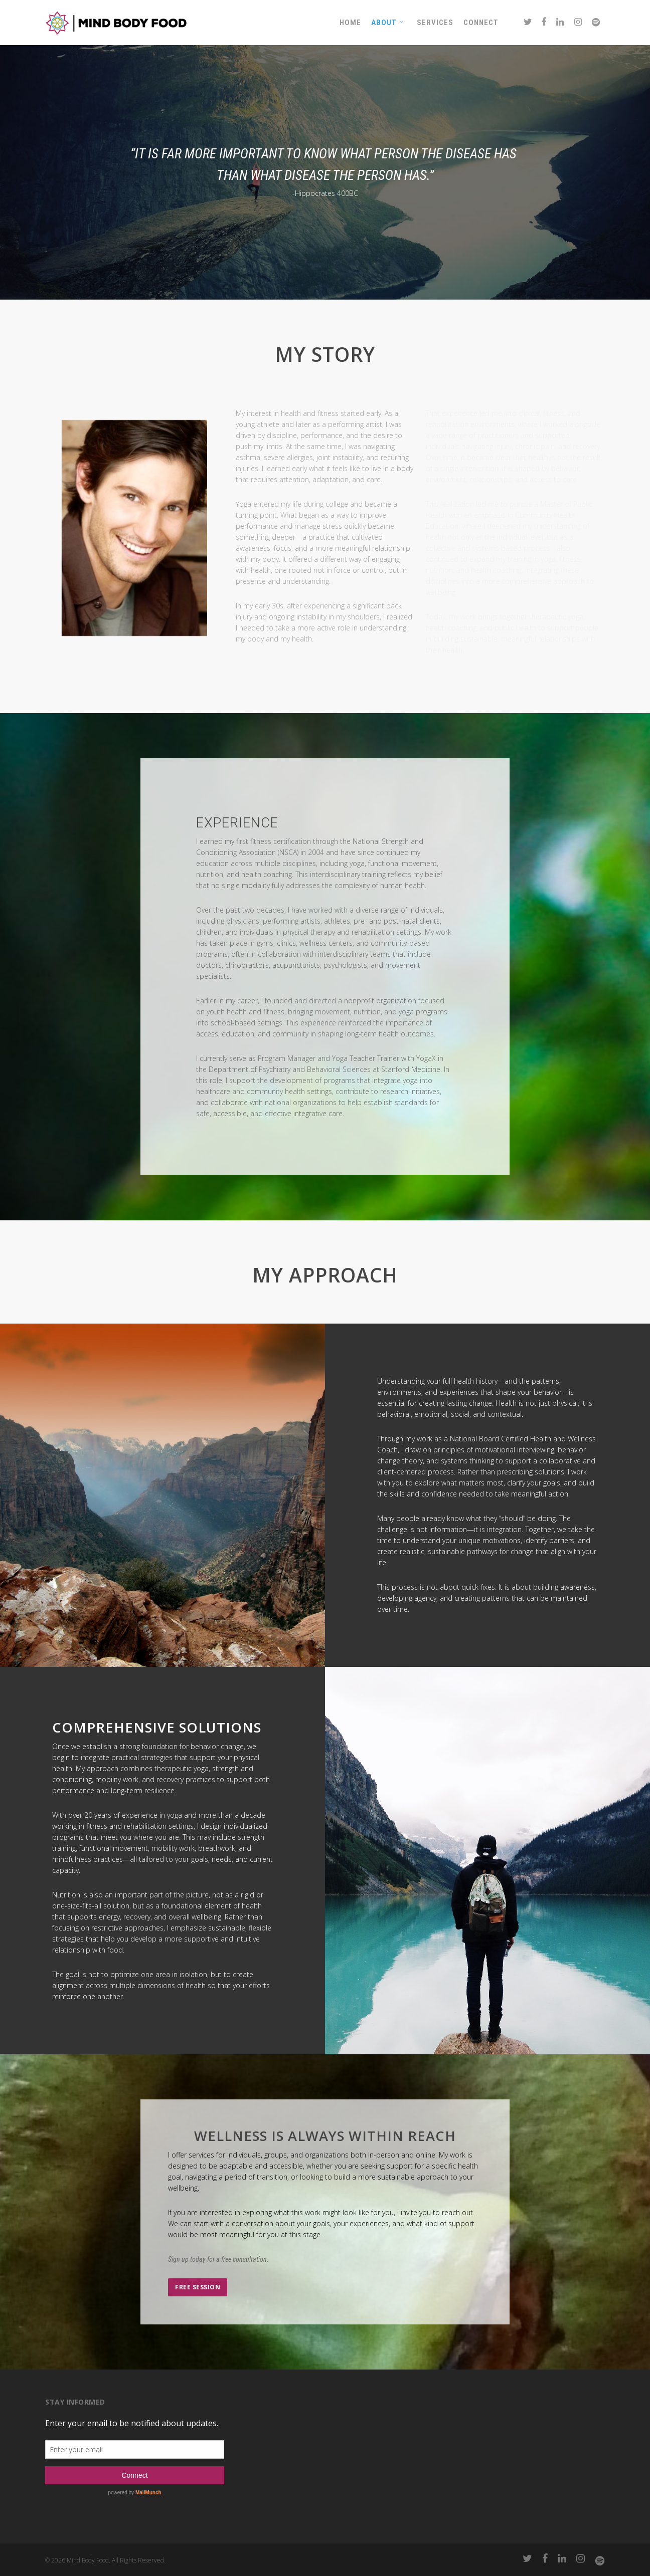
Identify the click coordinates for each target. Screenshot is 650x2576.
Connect (481, 23)
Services (435, 23)
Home (350, 23)
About (388, 23)
